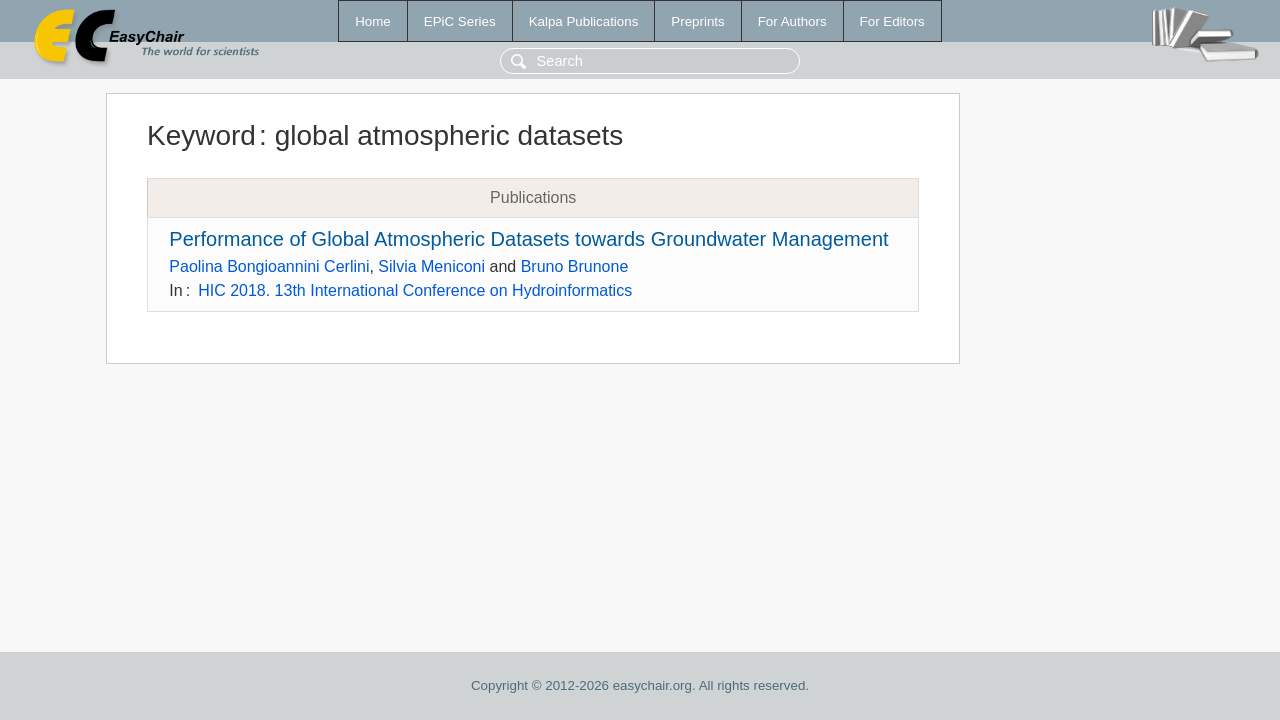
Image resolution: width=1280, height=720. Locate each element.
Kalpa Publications (584, 21)
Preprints (697, 21)
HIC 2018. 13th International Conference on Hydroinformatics (415, 290)
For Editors (892, 21)
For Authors (792, 21)
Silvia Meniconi (431, 266)
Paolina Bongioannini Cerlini (269, 266)
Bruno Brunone (575, 266)
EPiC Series (460, 21)
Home (373, 21)
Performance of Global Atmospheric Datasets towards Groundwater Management (528, 239)
